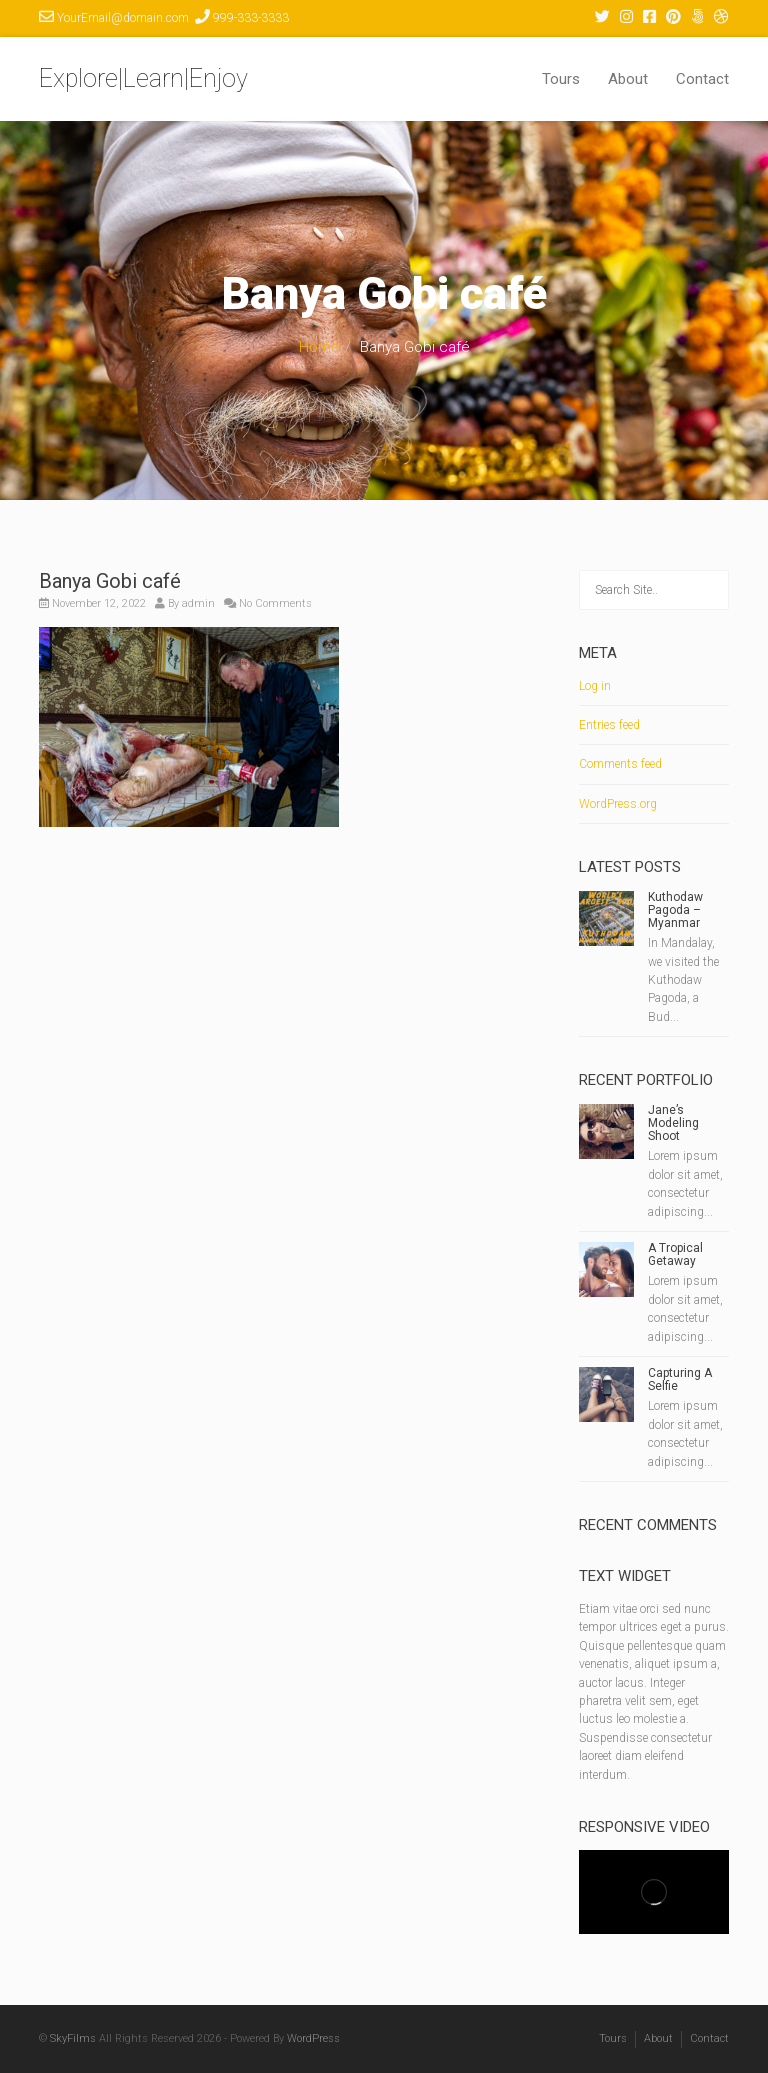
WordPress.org (618, 804)
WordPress (313, 2038)
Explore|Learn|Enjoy (143, 78)
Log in (595, 686)
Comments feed (620, 764)
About (628, 79)
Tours (561, 79)
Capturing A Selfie (680, 1379)
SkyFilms (73, 2038)
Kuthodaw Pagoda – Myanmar (675, 910)
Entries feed (609, 725)
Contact (702, 79)
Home (319, 347)
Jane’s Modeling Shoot (673, 1123)
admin (198, 603)
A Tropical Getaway (675, 1254)
